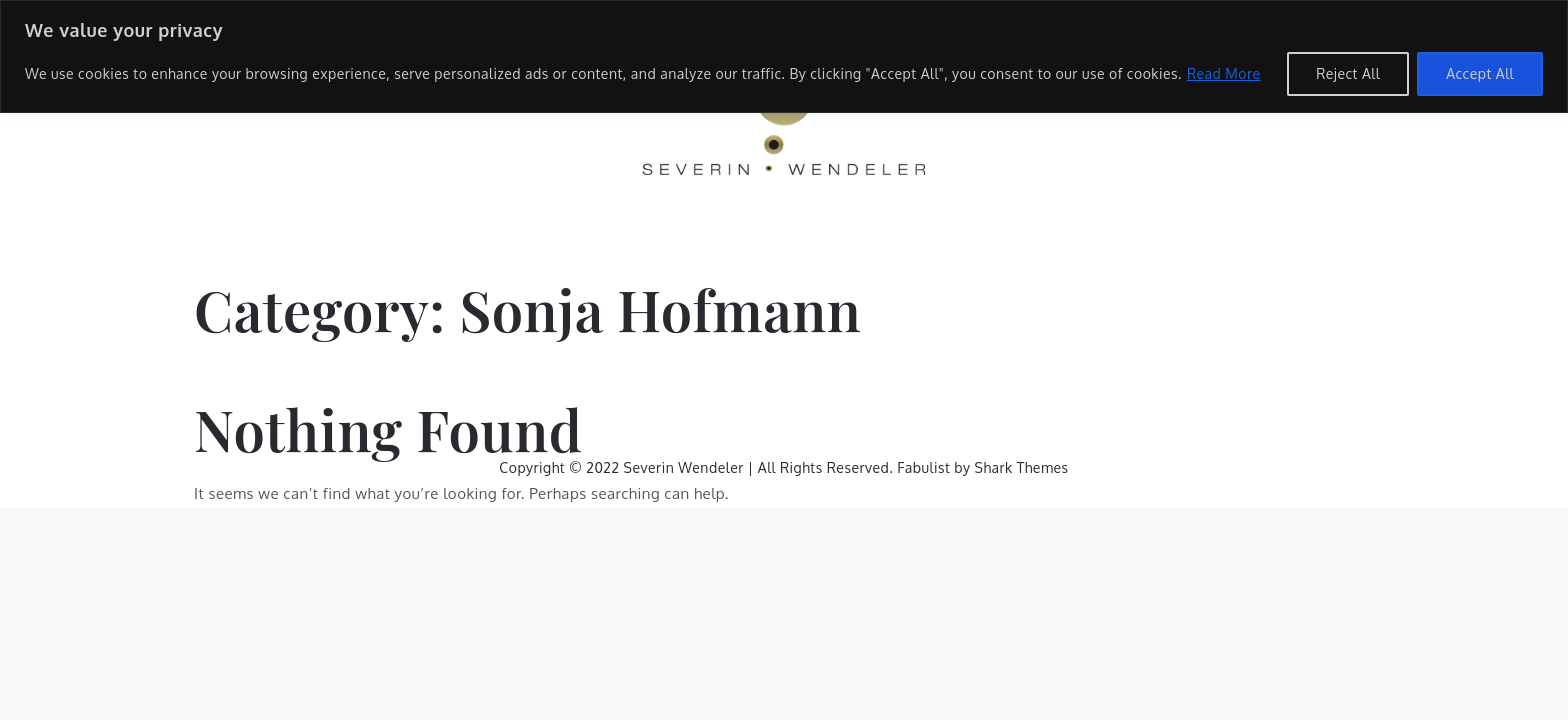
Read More (1224, 73)
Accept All (1480, 73)
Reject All (1348, 73)
